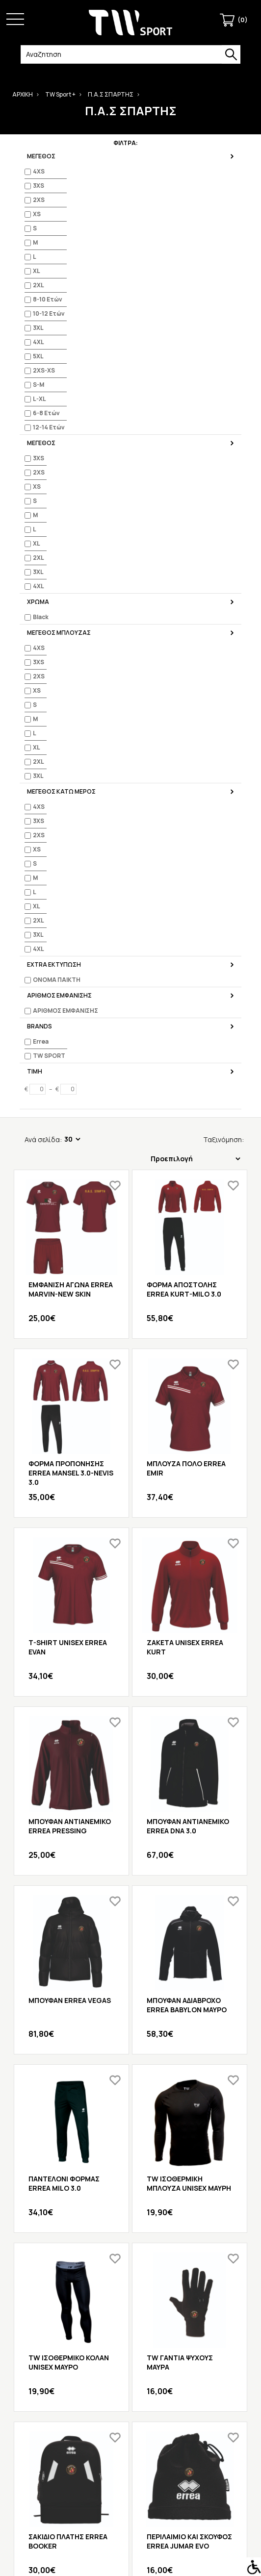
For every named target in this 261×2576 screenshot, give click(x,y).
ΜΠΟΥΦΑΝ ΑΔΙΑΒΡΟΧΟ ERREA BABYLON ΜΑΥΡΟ (187, 1039)
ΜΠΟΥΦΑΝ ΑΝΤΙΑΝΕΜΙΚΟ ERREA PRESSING (69, 860)
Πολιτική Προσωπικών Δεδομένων (130, 2475)
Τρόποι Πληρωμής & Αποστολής (130, 2463)
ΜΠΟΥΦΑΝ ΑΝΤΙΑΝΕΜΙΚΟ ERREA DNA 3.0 (188, 860)
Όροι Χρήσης (130, 2450)
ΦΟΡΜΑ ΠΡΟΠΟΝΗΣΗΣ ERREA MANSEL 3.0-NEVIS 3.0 (70, 507)
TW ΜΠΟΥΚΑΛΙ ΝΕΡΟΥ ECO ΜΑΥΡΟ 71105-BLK (66, 1754)
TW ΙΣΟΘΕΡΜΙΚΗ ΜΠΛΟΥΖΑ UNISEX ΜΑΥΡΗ (189, 1217)
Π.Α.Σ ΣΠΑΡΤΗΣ (110, 94)
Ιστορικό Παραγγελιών (130, 2332)
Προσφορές (131, 2501)
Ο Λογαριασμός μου (131, 2319)
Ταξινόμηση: (200, 170)
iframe (144, 2569)
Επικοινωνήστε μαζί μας (130, 2357)
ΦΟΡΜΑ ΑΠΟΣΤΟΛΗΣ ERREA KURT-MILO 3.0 (184, 323)
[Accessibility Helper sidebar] (251, 2566)
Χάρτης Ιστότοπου (130, 2383)
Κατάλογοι (131, 2437)
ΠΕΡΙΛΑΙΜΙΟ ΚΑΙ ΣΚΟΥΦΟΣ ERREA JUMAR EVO (189, 1575)
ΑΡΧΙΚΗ (22, 94)
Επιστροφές (130, 2370)
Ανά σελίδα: (43, 173)
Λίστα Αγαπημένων (131, 2345)
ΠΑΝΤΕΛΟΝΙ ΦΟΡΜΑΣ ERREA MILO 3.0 (64, 1217)
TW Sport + (60, 94)
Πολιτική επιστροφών (130, 2488)
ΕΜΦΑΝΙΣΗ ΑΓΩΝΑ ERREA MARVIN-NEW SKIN (70, 323)
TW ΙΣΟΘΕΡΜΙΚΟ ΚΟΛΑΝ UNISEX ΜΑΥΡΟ (68, 1396)
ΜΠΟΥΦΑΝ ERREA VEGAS (69, 1034)
